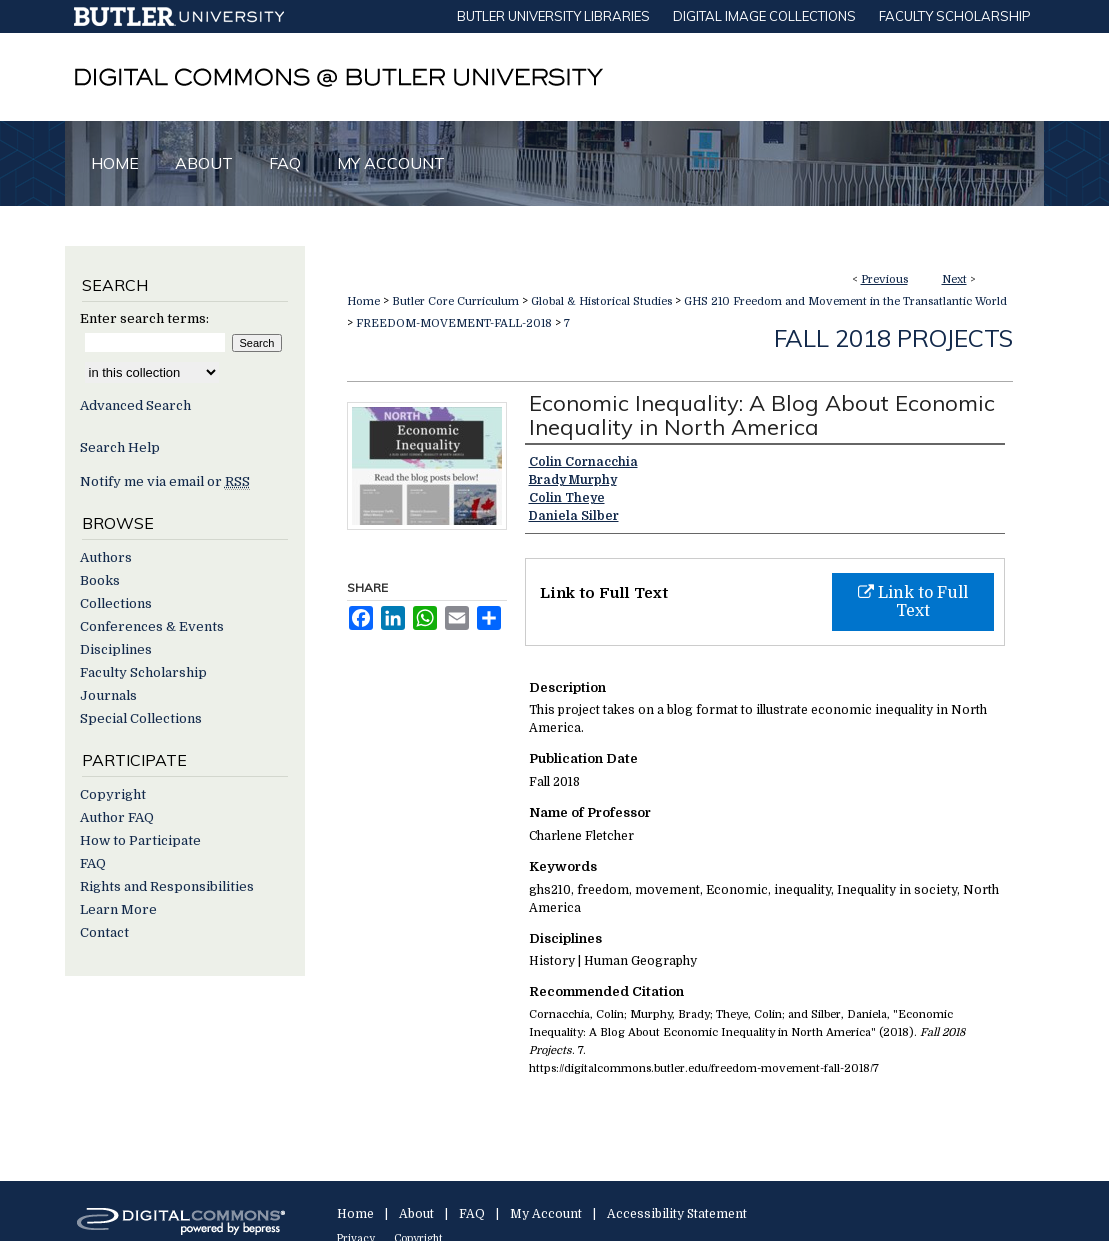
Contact (104, 932)
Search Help (120, 447)
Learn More (118, 909)
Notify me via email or (165, 481)
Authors (106, 557)
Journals (108, 695)
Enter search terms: (144, 318)
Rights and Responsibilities (167, 886)
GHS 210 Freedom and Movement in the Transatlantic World (845, 301)
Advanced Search (135, 405)
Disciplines (116, 649)
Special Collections (141, 718)
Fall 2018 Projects (893, 338)
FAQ (93, 863)
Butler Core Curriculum (455, 301)
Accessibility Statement (677, 1214)
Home (363, 301)
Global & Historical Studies (601, 301)
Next (954, 279)
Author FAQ (117, 817)
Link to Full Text (913, 602)
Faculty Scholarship (143, 672)
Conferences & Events (152, 626)
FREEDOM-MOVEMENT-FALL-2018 (454, 323)
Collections (116, 603)
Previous (884, 279)
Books (100, 580)
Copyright (113, 794)
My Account (546, 1214)
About (416, 1214)
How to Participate (140, 840)
